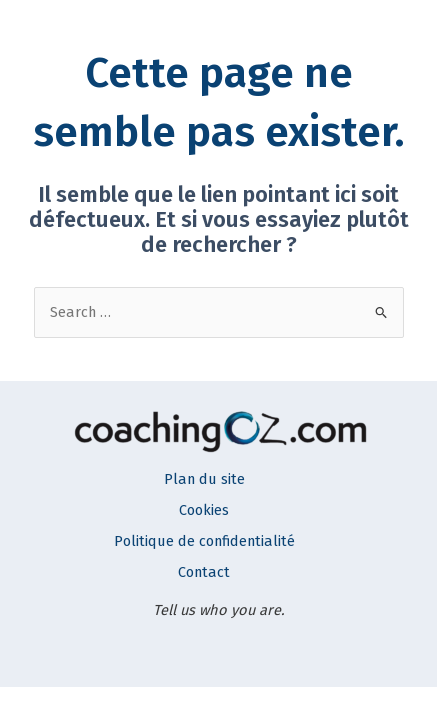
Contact (204, 572)
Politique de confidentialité (204, 541)
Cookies (204, 510)
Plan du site (204, 479)
